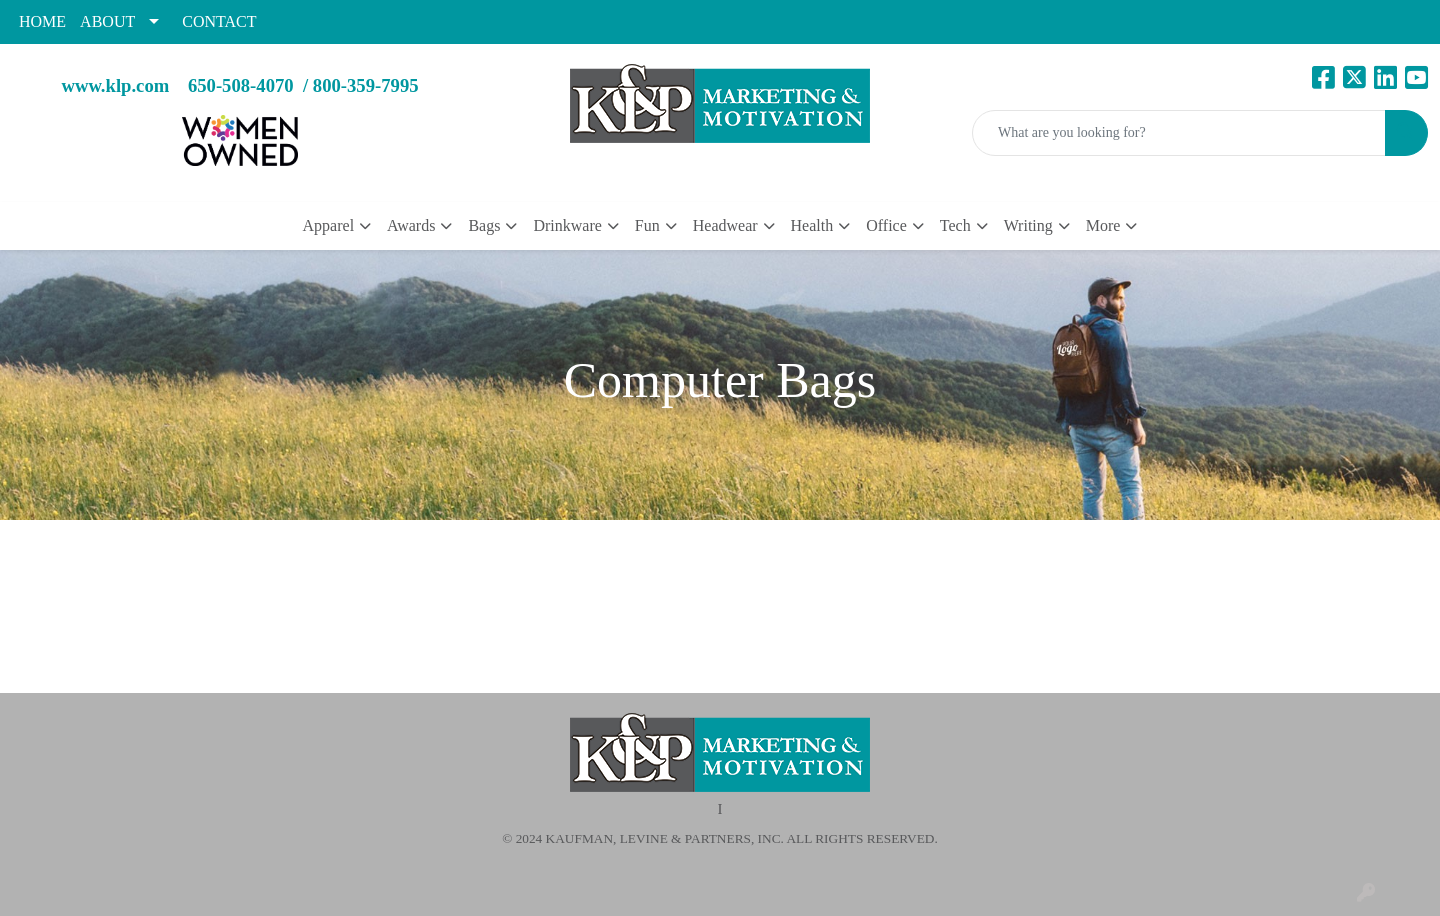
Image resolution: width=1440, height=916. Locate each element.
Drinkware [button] (567, 225)
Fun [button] (647, 225)
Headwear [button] (725, 225)
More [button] (1103, 225)
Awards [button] (411, 225)
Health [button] (812, 225)
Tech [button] (955, 225)
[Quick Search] (1179, 133)
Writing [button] (1028, 225)
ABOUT (107, 21)
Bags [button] (484, 225)
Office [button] (886, 225)
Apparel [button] (329, 225)
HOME (42, 21)
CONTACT (219, 21)
